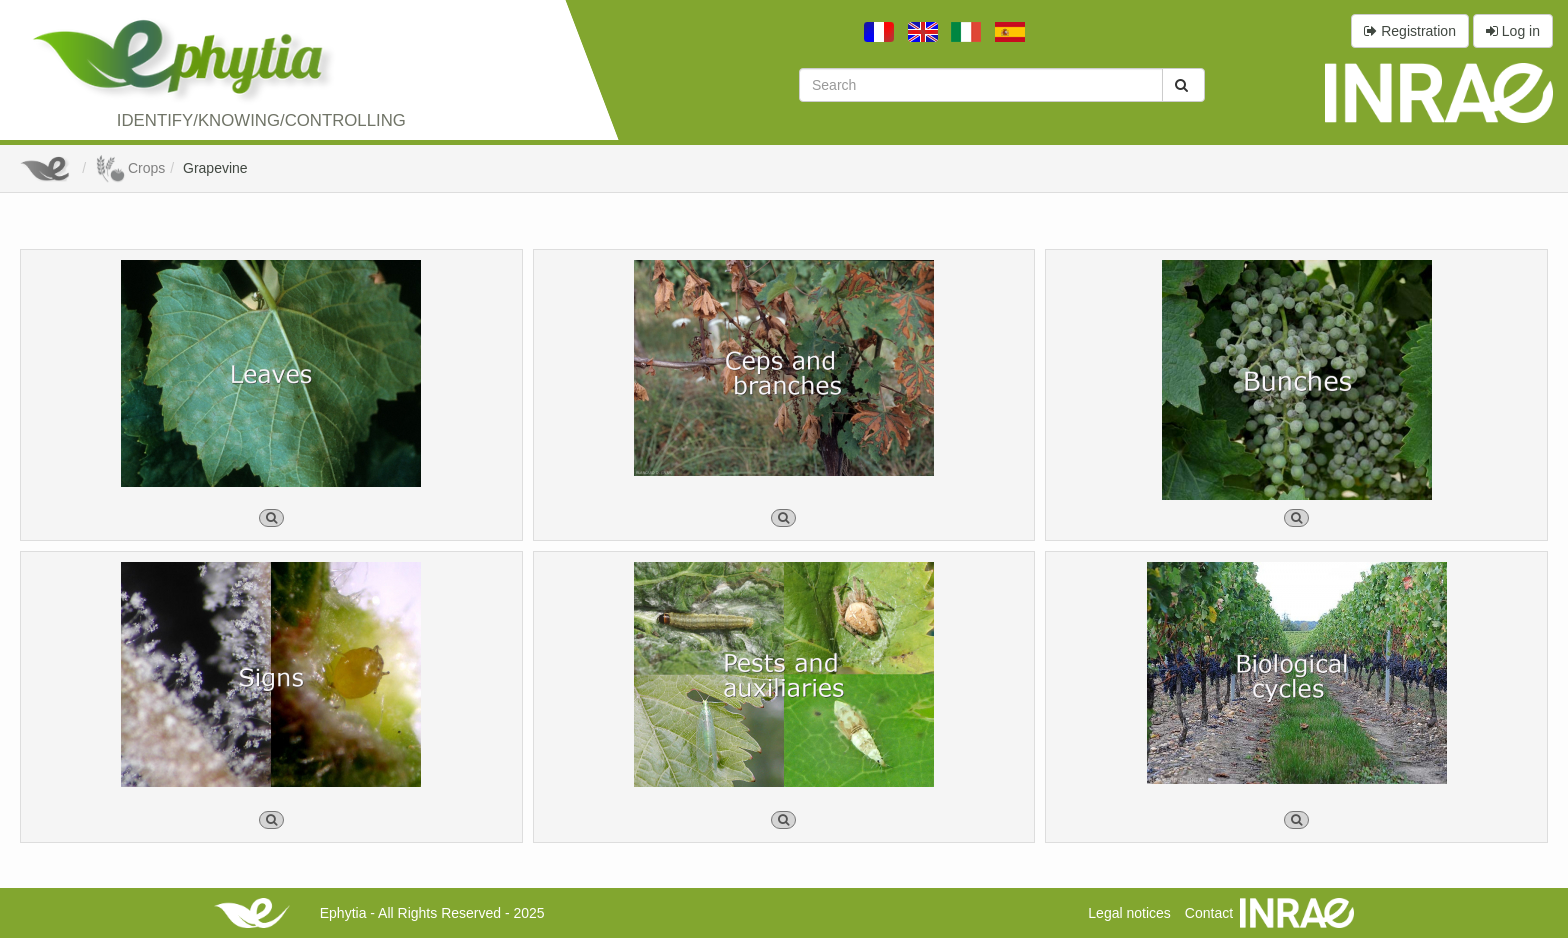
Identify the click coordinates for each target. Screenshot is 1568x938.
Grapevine (215, 168)
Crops (130, 168)
